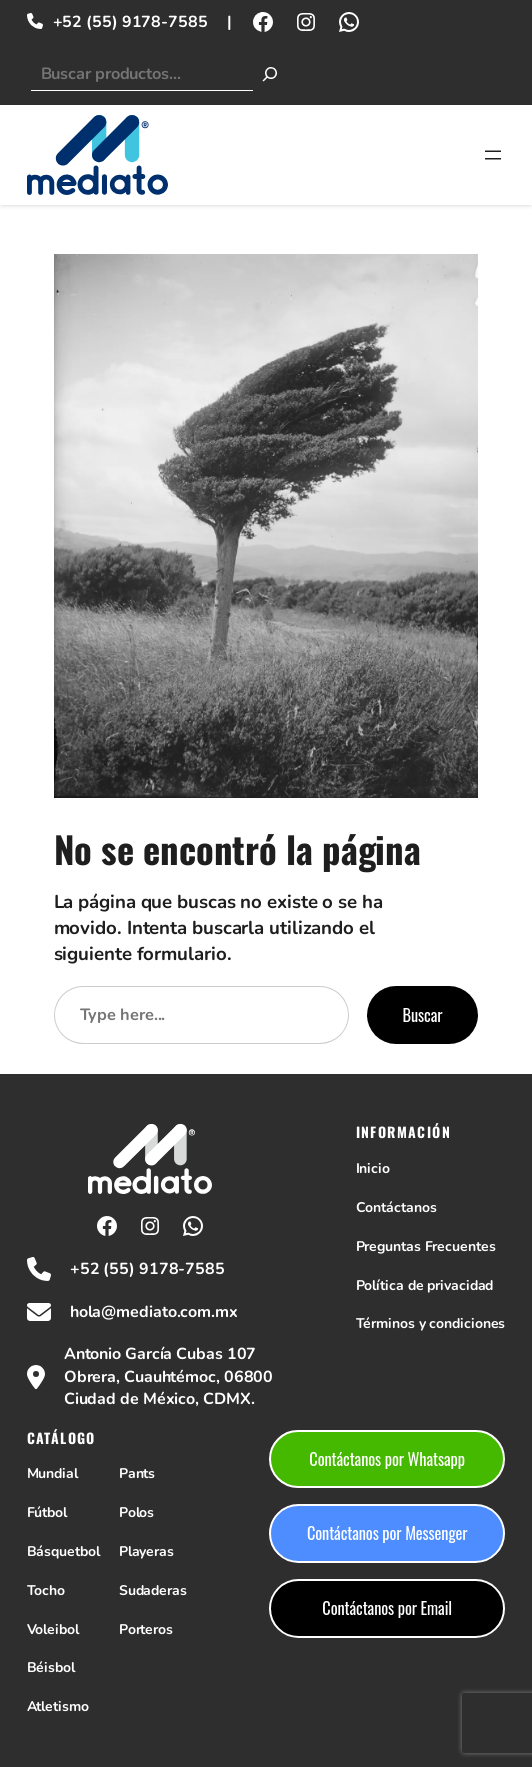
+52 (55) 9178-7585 (130, 22)
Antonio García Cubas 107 (160, 1354)
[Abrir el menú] (493, 155)
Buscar (423, 1015)
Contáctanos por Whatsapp (387, 1459)
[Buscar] (270, 74)
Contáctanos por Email (387, 1608)
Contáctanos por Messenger (387, 1533)
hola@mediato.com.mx (154, 1312)
